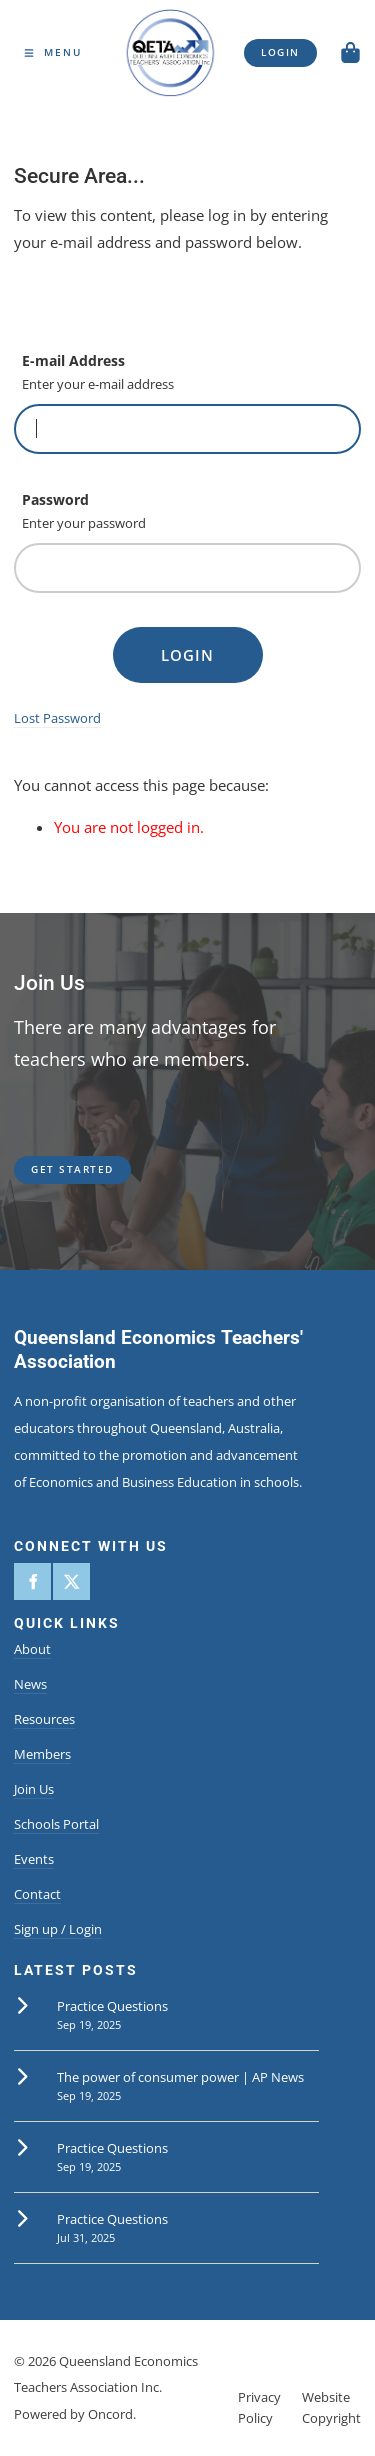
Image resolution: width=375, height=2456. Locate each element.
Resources (44, 1719)
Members (42, 1754)
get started (55, 1164)
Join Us (34, 1789)
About (32, 1649)
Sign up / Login (58, 1929)
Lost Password (57, 718)
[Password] (187, 568)
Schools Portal (56, 1824)
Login (187, 655)
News (30, 1684)
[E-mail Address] (187, 429)
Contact (37, 1894)
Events (34, 1859)
